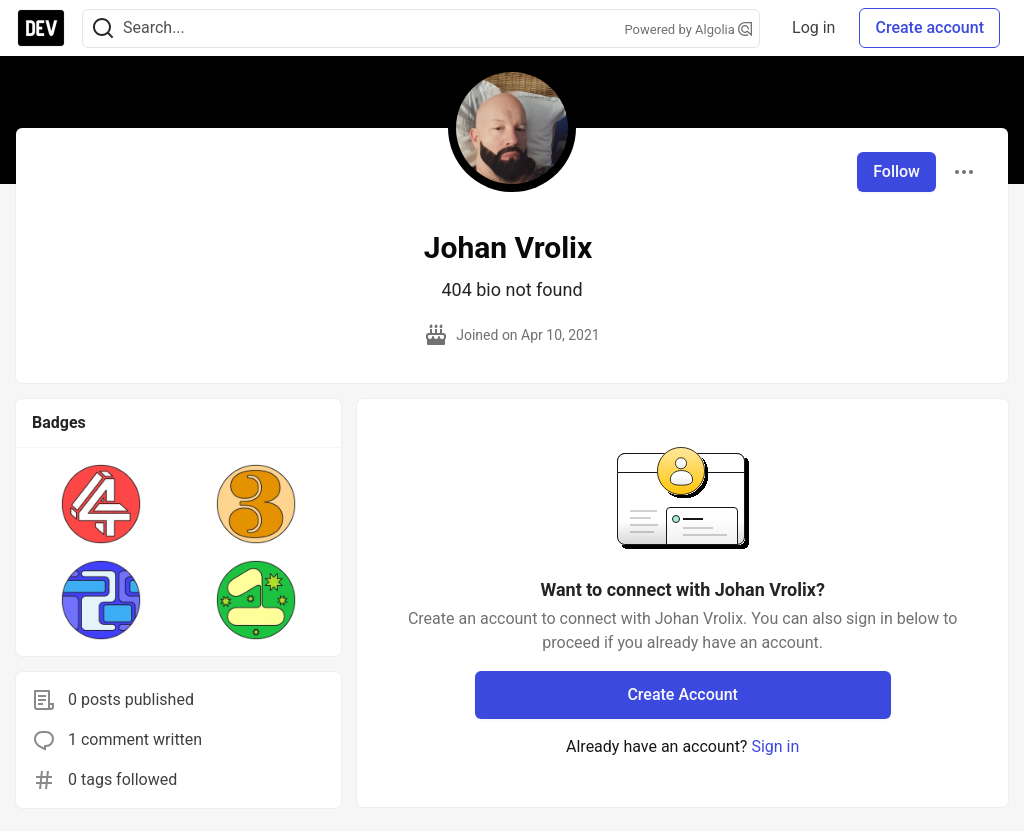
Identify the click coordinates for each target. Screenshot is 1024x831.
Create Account (682, 694)
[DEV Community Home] (41, 28)
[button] (101, 504)
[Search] (103, 28)
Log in (813, 27)
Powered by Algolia (689, 29)
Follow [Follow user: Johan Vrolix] (896, 171)
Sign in (775, 746)
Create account (929, 27)
